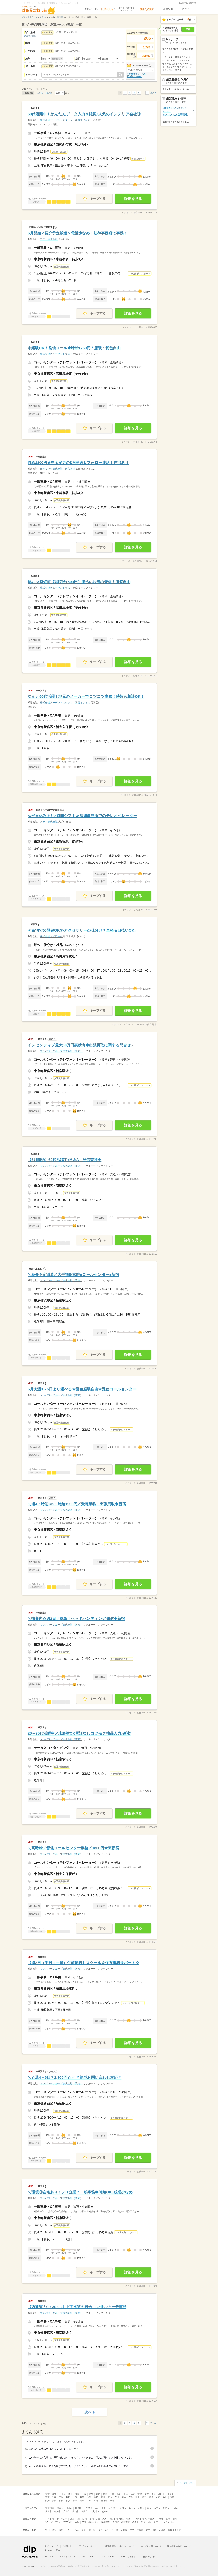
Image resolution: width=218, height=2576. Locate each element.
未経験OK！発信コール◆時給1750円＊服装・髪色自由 (74, 348)
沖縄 (112, 2500)
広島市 (66, 2511)
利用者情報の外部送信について (119, 2546)
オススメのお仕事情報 (175, 111)
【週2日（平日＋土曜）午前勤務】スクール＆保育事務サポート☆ (83, 1963)
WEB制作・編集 (71, 2522)
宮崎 (96, 2500)
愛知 (98, 2494)
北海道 (170, 2494)
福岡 (61, 2500)
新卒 (107, 2530)
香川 (165, 2497)
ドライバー (168, 2522)
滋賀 (146, 2494)
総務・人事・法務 (98, 2519)
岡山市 (75, 2511)
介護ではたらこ (150, 2556)
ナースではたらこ (129, 2556)
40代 (99, 2530)
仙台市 (48, 2511)
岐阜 (105, 2494)
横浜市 (60, 2508)
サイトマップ (51, 2546)
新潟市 (57, 2511)
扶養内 (140, 2530)
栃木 (84, 2494)
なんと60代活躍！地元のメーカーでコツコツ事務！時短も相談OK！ (86, 696)
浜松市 (132, 2508)
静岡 (119, 2494)
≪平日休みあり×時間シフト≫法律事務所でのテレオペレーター (82, 816)
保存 (187, 29)
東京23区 (49, 2508)
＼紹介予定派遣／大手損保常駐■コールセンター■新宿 (73, 1274)
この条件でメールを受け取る (136, 75)
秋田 (68, 2497)
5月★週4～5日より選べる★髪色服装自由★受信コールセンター (82, 1389)
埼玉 (70, 2494)
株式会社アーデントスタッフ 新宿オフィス (65, 120)
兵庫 (133, 2494)
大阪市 (141, 2508)
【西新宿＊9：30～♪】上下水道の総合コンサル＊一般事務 (77, 2307)
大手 (148, 2530)
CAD (175, 2519)
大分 (89, 2500)
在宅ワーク (64, 2530)
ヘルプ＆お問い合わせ (150, 2546)
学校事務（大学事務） (146, 2519)
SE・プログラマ (53, 2522)
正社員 (91, 2530)
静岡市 (123, 2508)
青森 (47, 2497)
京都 (139, 2494)
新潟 (103, 2497)
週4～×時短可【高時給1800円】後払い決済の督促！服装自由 (79, 582)
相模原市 (79, 2508)
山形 (75, 2497)
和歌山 (161, 2494)
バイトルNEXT (89, 2556)
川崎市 (69, 2508)
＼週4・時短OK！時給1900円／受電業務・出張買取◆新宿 (77, 1504)
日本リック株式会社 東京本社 (57, 468)
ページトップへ (186, 2483)
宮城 (61, 2497)
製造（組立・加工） (150, 2522)
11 (147, 92)
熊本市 (105, 2511)
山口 (158, 2497)
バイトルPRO (108, 2556)
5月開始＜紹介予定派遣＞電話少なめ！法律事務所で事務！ (78, 233)
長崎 (75, 2500)
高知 (54, 2500)
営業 (161, 2519)
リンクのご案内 (52, 2550)
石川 (117, 2497)
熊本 (82, 2500)
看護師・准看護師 (121, 2522)
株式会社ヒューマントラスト (56, 353)
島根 (151, 2497)
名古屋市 (112, 2508)
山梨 (89, 2497)
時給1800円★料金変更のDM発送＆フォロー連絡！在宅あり (78, 462)
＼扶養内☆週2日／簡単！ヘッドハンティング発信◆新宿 (76, 1618)
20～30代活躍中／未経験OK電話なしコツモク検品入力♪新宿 (79, 1733)
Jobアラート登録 (139, 65)
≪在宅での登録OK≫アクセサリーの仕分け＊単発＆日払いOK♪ (82, 930)
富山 (110, 2497)
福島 (82, 2497)
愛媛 (47, 2500)
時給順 (49, 93)
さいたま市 (100, 2508)
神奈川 (55, 2494)
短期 (47, 2530)
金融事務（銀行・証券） (121, 2519)
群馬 (91, 2494)
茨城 (77, 2494)
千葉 (63, 2494)
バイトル (49, 2556)
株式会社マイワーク (51, 936)
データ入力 (61, 2519)
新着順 (39, 93)
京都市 (166, 2508)
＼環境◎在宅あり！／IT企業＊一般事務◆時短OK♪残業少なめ (80, 2192)
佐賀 (68, 2500)
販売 (168, 2519)
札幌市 (175, 2508)
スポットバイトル (67, 2556)
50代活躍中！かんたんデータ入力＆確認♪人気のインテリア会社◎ (84, 114)
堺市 (149, 2508)
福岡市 (84, 2511)
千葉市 (89, 2508)
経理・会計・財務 (78, 2519)
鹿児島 (104, 2500)
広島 (130, 2497)
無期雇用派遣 (174, 2530)
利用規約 (67, 2546)
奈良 (153, 2494)
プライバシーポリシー (88, 2546)
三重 (112, 2494)
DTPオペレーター (90, 2522)
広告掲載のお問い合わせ (178, 2546)
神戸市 (157, 2508)
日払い (75, 2530)
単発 (54, 2530)
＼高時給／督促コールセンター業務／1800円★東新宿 (73, 1848)
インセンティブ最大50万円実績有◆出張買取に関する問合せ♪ (80, 1045)
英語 (83, 2530)
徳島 (172, 2497)
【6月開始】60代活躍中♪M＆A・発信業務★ (64, 1160)
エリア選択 (31, 36)
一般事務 (49, 2519)
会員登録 (168, 9)
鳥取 (144, 2497)
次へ (152, 92)
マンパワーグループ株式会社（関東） (61, 1051)
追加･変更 (48, 32)
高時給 (114, 2530)
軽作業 (135, 2522)
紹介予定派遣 (159, 2530)
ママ (132, 2530)
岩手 (54, 2497)
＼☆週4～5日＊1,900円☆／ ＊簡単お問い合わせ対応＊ (74, 2077)
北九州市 (94, 2511)
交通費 (124, 2530)
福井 (123, 2497)
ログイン (187, 9)
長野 (96, 2497)
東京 (47, 2494)
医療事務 (105, 2522)
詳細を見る (133, 199)
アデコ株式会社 (49, 239)
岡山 (137, 2497)
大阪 (126, 2494)
